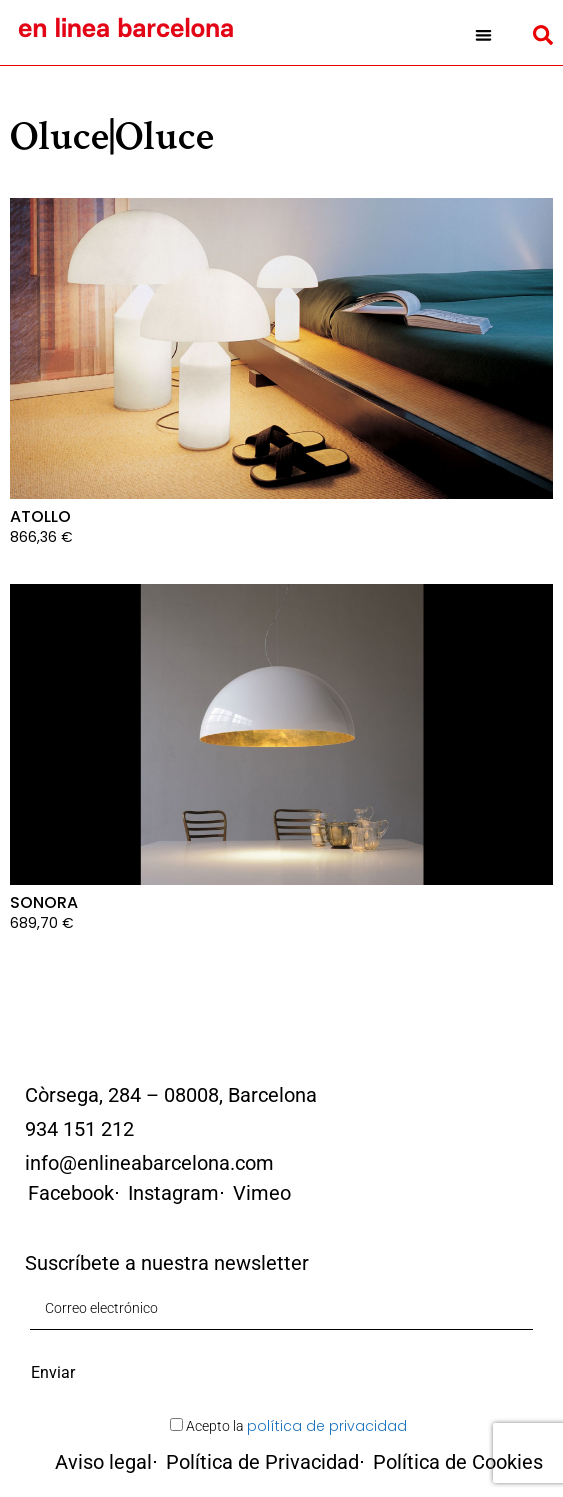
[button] (483, 35)
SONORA (44, 902)
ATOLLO (40, 516)
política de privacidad (327, 1426)
